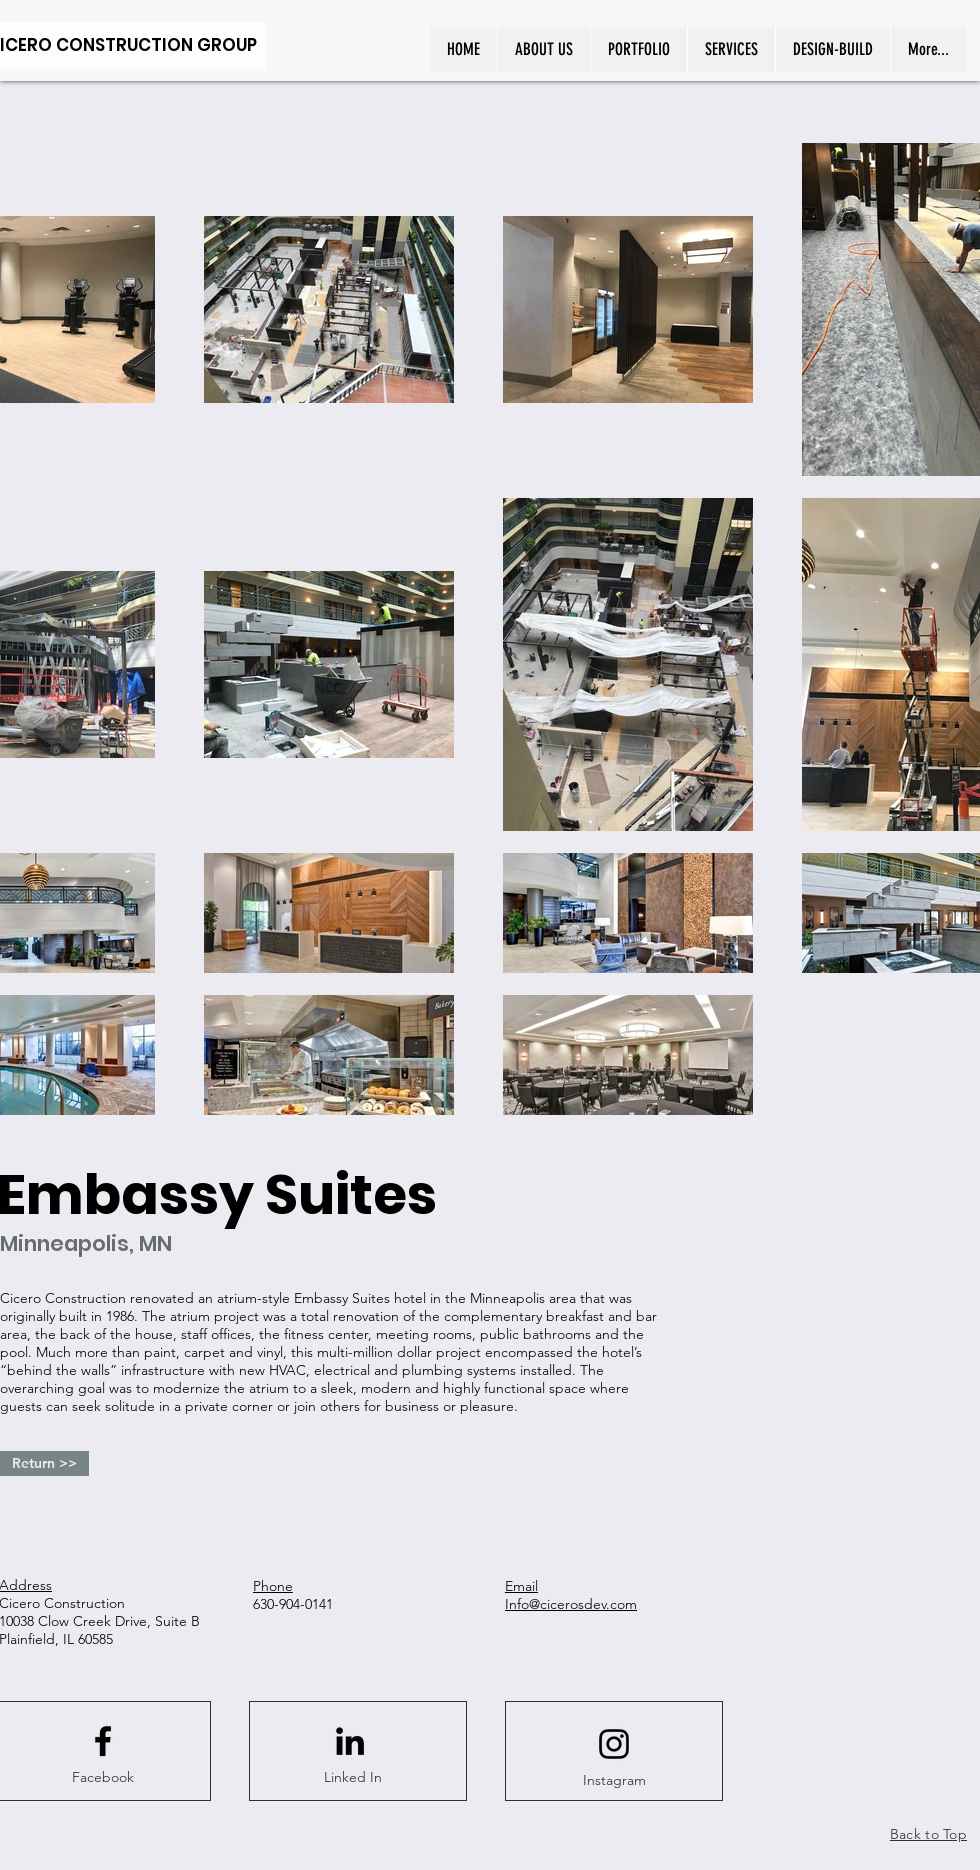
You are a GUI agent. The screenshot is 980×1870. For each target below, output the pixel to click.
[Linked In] (353, 1778)
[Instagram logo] (614, 1744)
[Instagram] (614, 1781)
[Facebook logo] (103, 1741)
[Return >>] (44, 1463)
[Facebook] (103, 1778)
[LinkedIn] (350, 1741)
